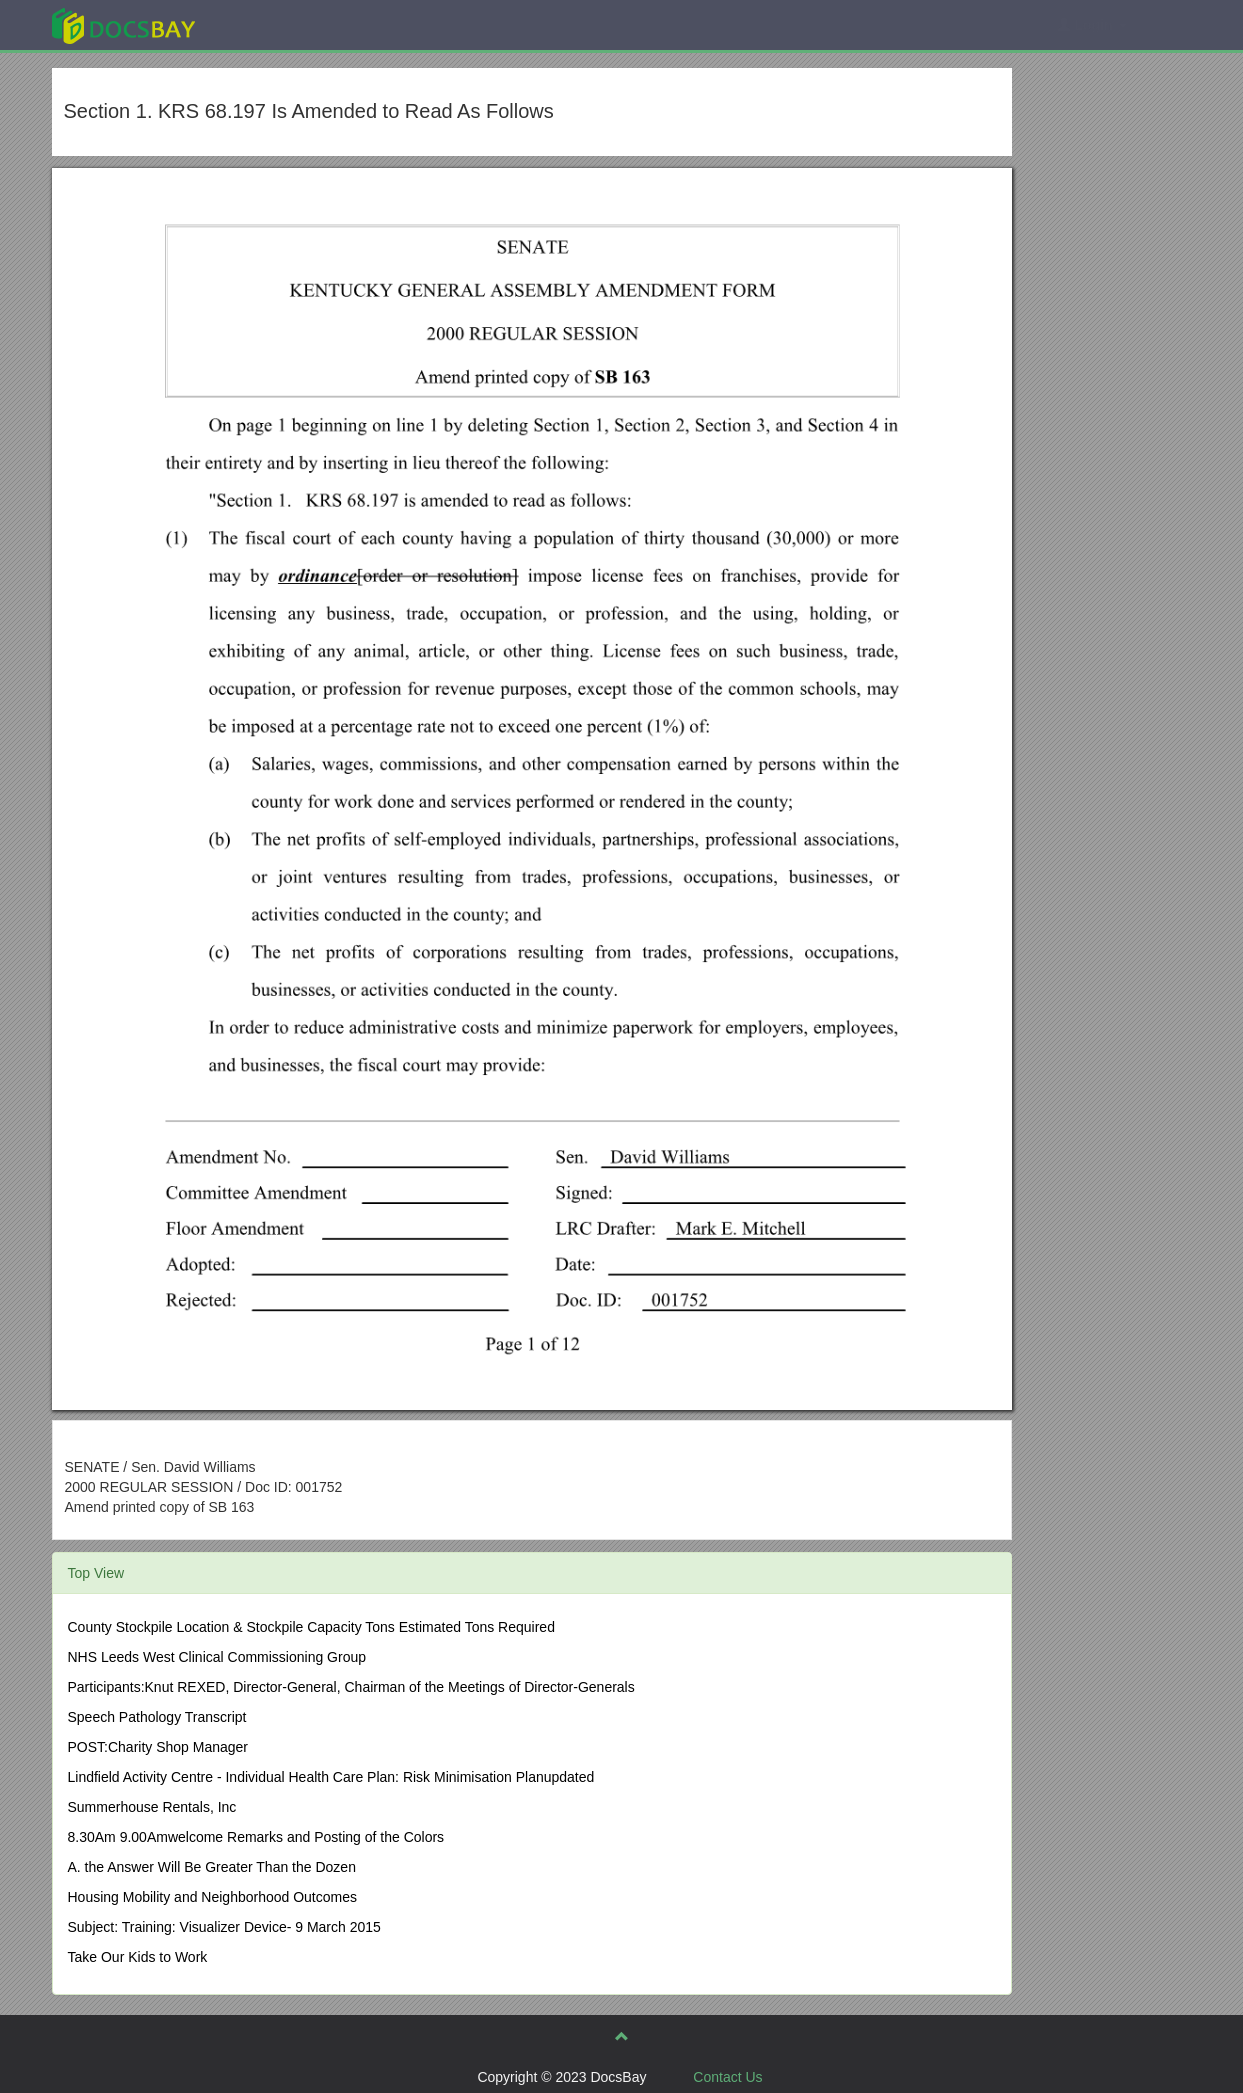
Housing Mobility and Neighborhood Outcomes (213, 1897)
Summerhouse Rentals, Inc (152, 1807)
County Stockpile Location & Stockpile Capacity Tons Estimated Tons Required (311, 1627)
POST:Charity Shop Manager (158, 1747)
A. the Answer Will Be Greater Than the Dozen (212, 1867)
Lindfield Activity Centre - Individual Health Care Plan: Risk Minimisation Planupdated (331, 1777)
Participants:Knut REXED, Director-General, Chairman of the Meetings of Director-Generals (351, 1687)
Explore (273, 24)
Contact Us (727, 2077)
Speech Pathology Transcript (157, 1717)
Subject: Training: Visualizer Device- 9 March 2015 (224, 1927)
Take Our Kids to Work (138, 1957)
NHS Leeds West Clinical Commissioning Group (217, 1657)
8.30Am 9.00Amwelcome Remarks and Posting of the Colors (256, 1837)
